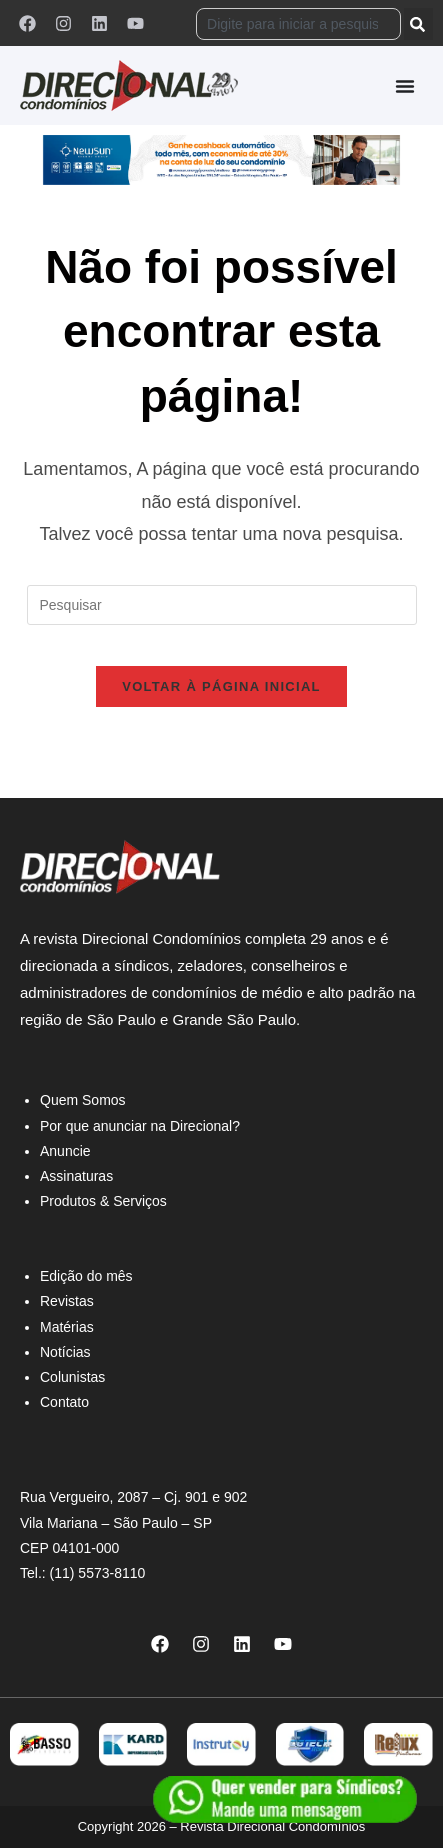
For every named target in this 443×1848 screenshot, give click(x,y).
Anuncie (65, 1151)
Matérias (67, 1327)
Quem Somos (83, 1100)
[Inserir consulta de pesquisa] (222, 605)
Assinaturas (76, 1176)
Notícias (65, 1352)
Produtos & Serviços (103, 1201)
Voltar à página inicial (221, 686)
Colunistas (72, 1377)
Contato (64, 1402)
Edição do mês (86, 1276)
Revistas (67, 1301)
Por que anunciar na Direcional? (140, 1126)
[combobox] (298, 24)
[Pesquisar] (418, 24)
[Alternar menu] (405, 86)
